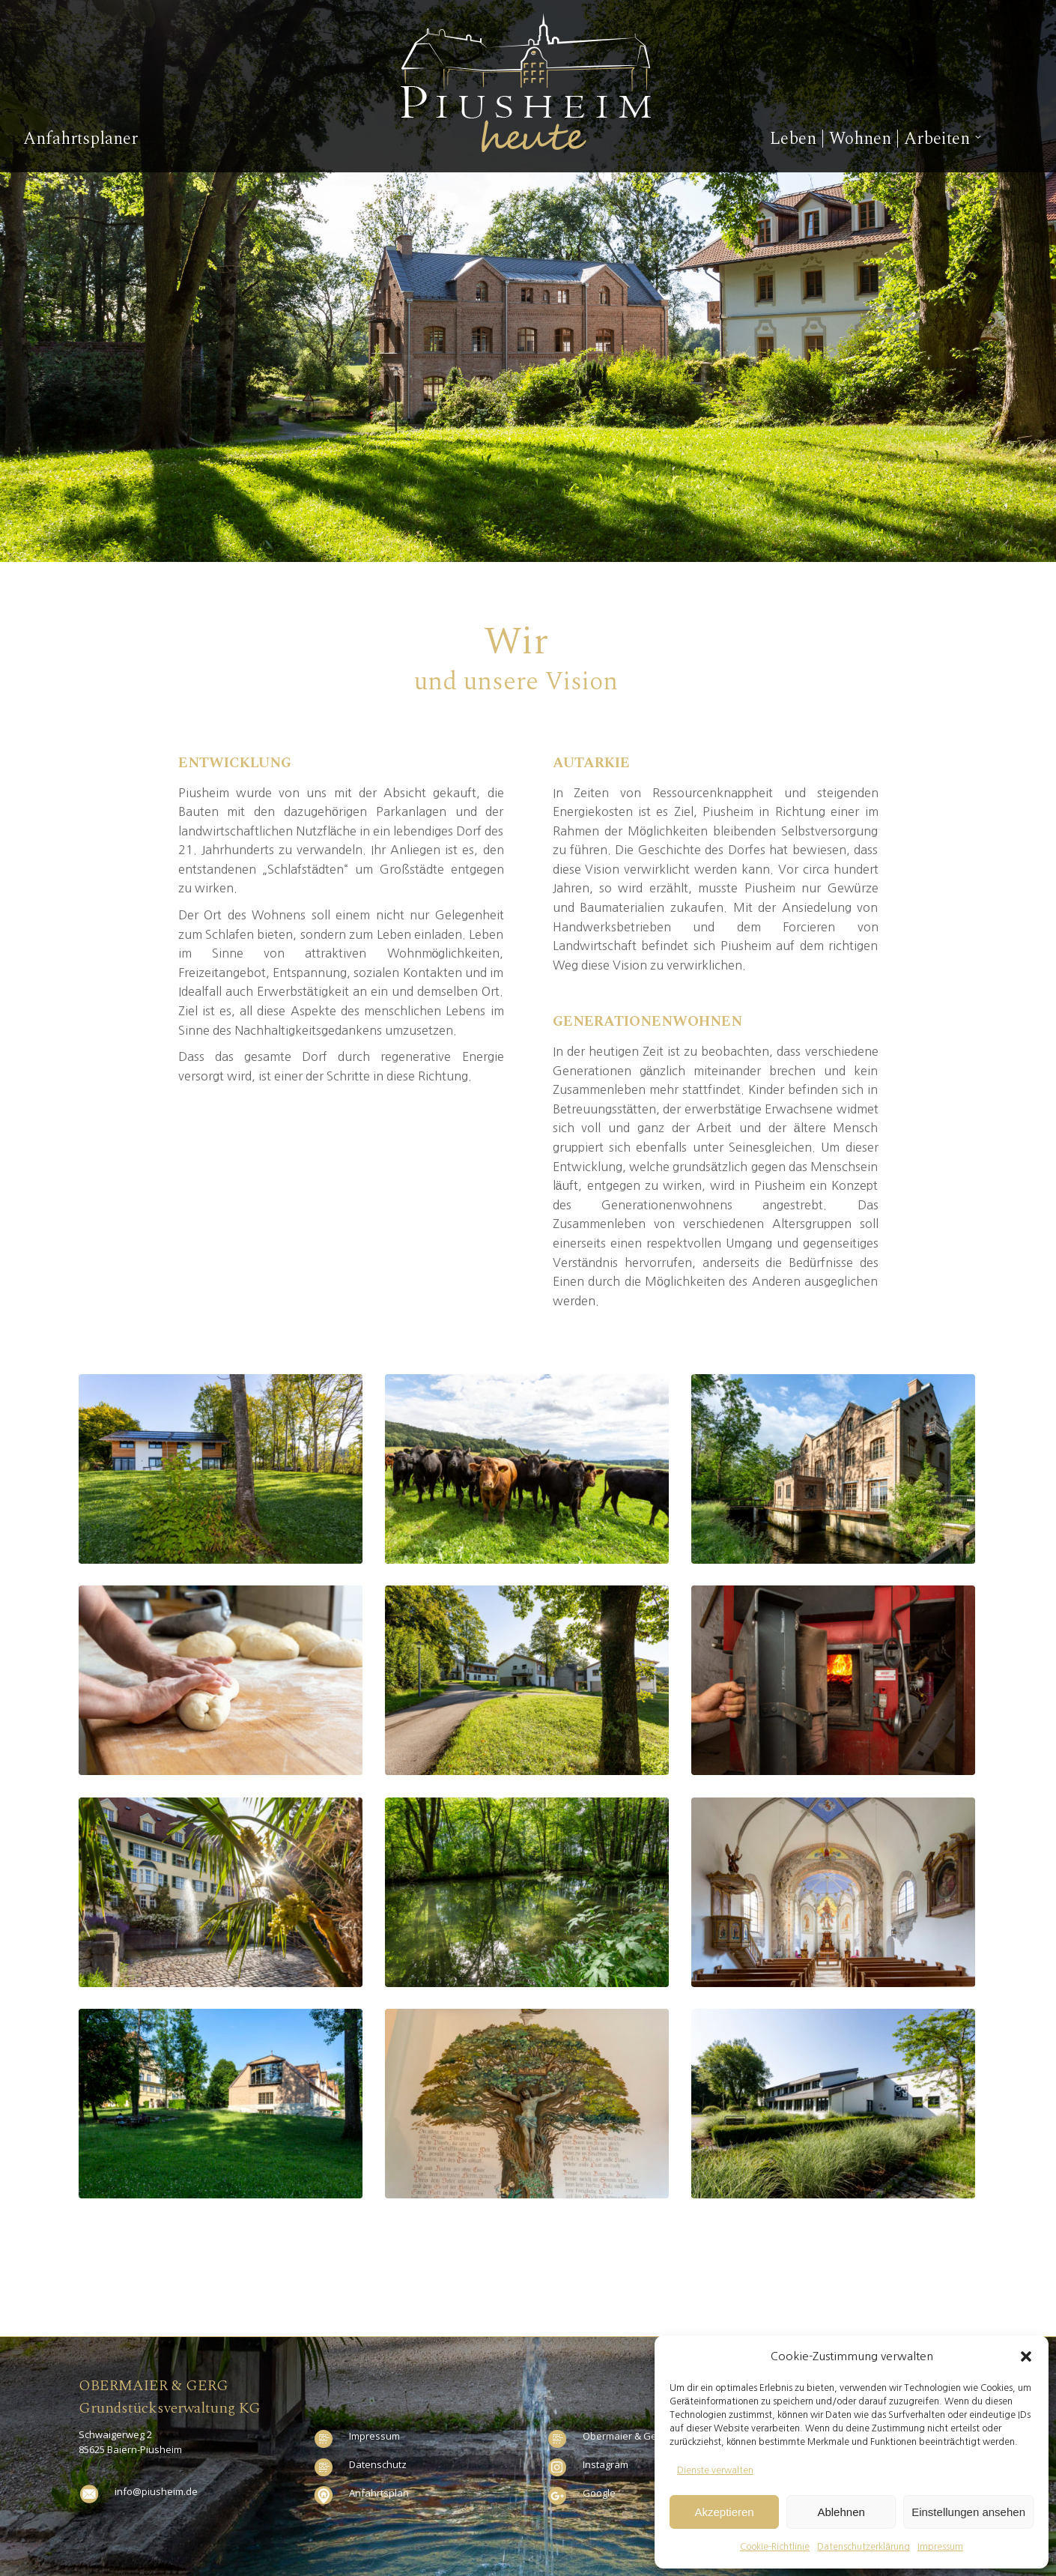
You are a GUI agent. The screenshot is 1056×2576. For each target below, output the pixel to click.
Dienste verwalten (715, 2470)
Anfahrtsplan (379, 2493)
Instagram (605, 2464)
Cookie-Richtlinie (775, 2546)
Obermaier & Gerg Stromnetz (649, 2436)
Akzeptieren (723, 2512)
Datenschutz (378, 2464)
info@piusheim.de (156, 2491)
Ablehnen (840, 2512)
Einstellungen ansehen (968, 2512)
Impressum (940, 2546)
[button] (1026, 2356)
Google (599, 2493)
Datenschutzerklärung (863, 2546)
